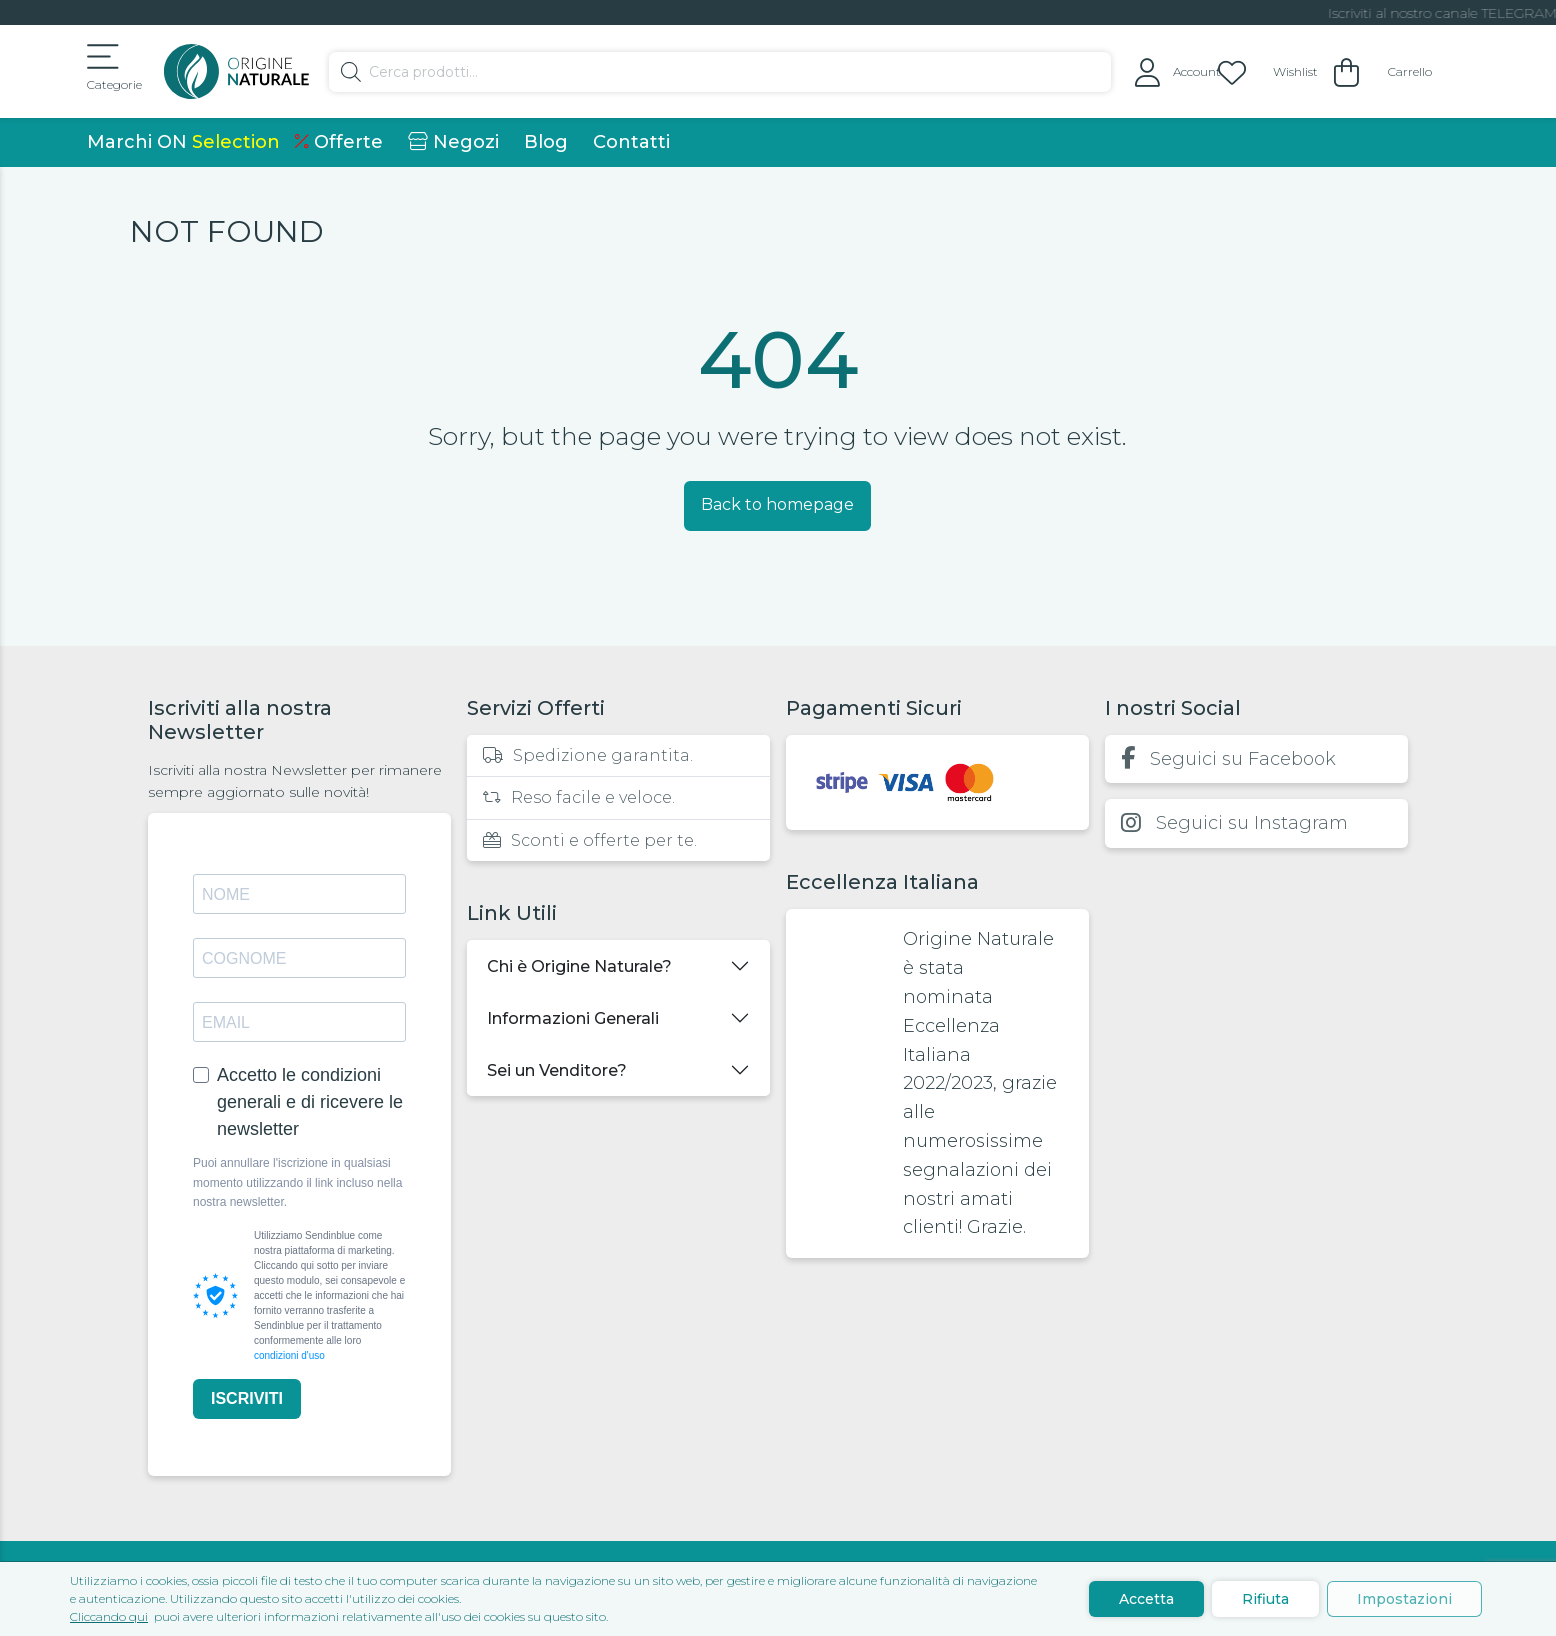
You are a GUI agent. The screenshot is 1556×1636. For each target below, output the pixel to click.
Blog (546, 142)
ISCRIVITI (247, 1398)
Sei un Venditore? (557, 1070)
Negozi (453, 142)
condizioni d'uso (289, 1355)
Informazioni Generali (573, 1018)
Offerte (339, 142)
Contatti (631, 142)
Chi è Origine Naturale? (579, 966)
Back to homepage (777, 504)
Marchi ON (183, 142)
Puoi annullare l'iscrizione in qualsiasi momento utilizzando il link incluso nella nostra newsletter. (297, 1182)
